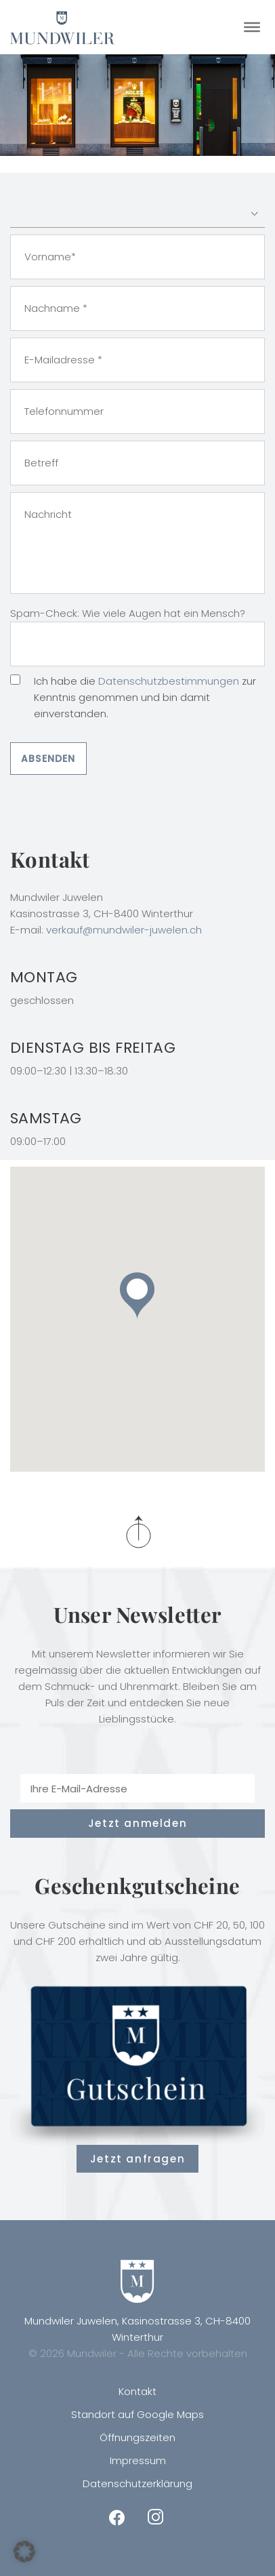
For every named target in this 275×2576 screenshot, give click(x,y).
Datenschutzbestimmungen (168, 681)
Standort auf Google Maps (137, 2414)
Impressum (138, 2460)
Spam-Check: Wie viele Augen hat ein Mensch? (127, 613)
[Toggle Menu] (252, 27)
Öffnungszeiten (137, 2437)
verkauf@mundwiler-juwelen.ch (124, 930)
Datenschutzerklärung (137, 2483)
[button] (137, 1295)
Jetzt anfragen (137, 2159)
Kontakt (137, 2391)
